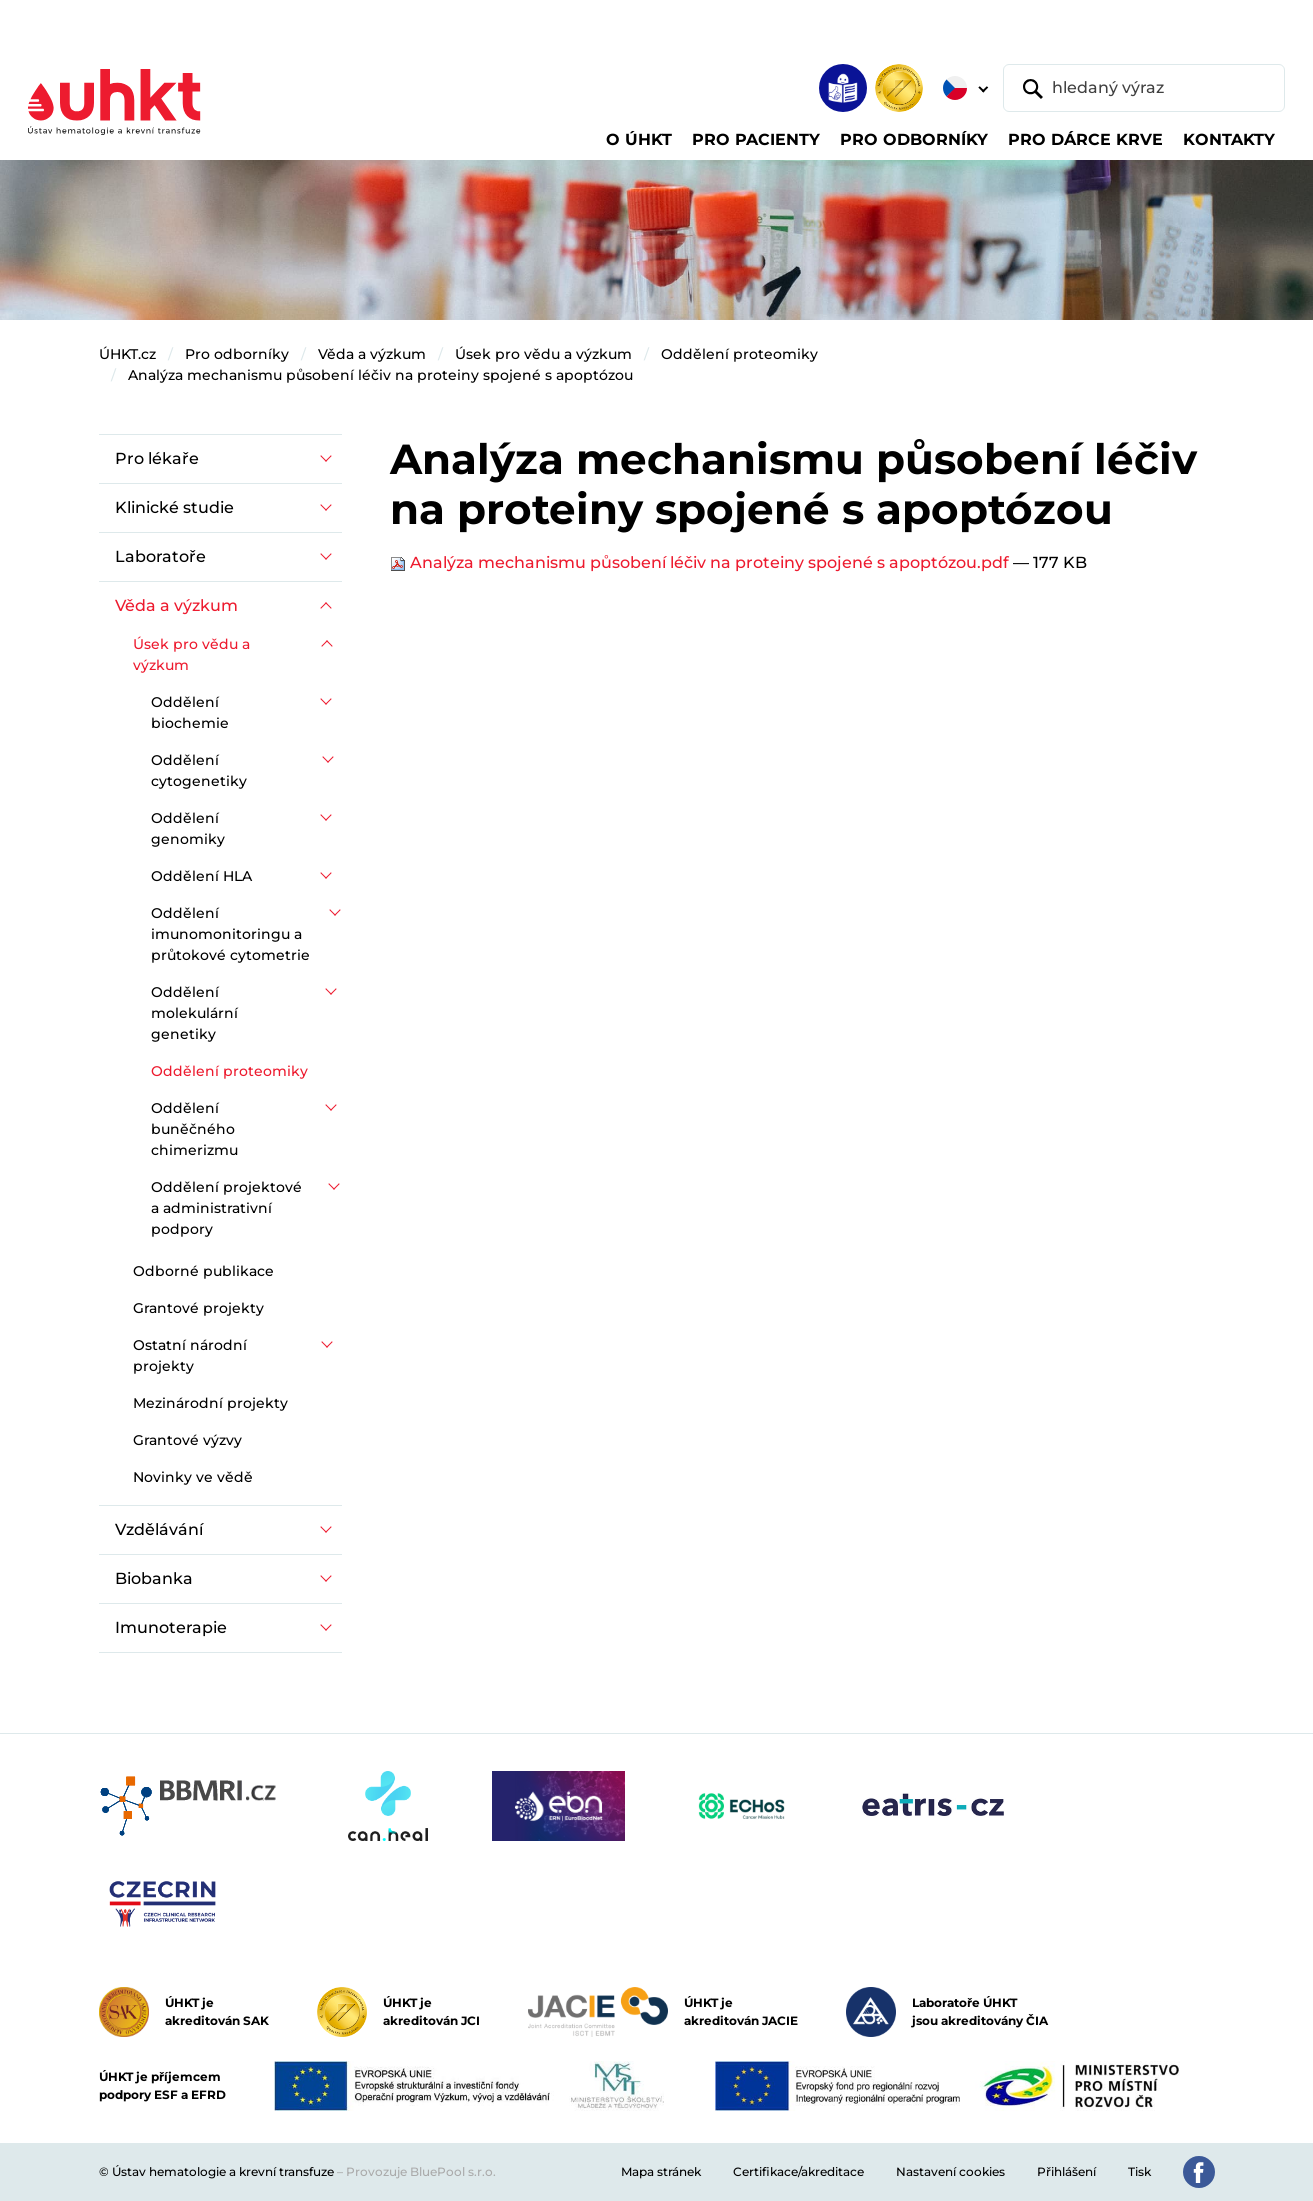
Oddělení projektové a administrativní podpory (226, 1208)
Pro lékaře (157, 458)
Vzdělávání (159, 1529)
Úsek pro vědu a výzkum (543, 354)
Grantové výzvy (187, 1440)
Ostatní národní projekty (190, 1355)
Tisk (1139, 2171)
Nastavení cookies (950, 2171)
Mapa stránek (661, 2171)
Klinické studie (174, 507)
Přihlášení (1066, 2171)
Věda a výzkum (372, 354)
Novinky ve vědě (193, 1477)
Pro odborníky (237, 354)
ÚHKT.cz (127, 354)
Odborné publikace (203, 1271)
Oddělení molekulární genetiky (194, 1013)
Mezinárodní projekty (210, 1403)
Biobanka (154, 1578)
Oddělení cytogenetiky (199, 770)
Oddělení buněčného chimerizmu (194, 1129)
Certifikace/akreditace (798, 2171)
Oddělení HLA (201, 876)
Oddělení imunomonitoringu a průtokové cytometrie (230, 934)
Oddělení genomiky (188, 828)
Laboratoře (160, 556)
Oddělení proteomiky (739, 354)
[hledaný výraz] (1144, 88)
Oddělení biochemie (190, 712)
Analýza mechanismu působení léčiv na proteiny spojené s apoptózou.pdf (701, 562)
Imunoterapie (171, 1627)
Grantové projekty (198, 1308)
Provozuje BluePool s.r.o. (421, 2171)
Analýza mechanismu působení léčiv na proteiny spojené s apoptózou (380, 375)
